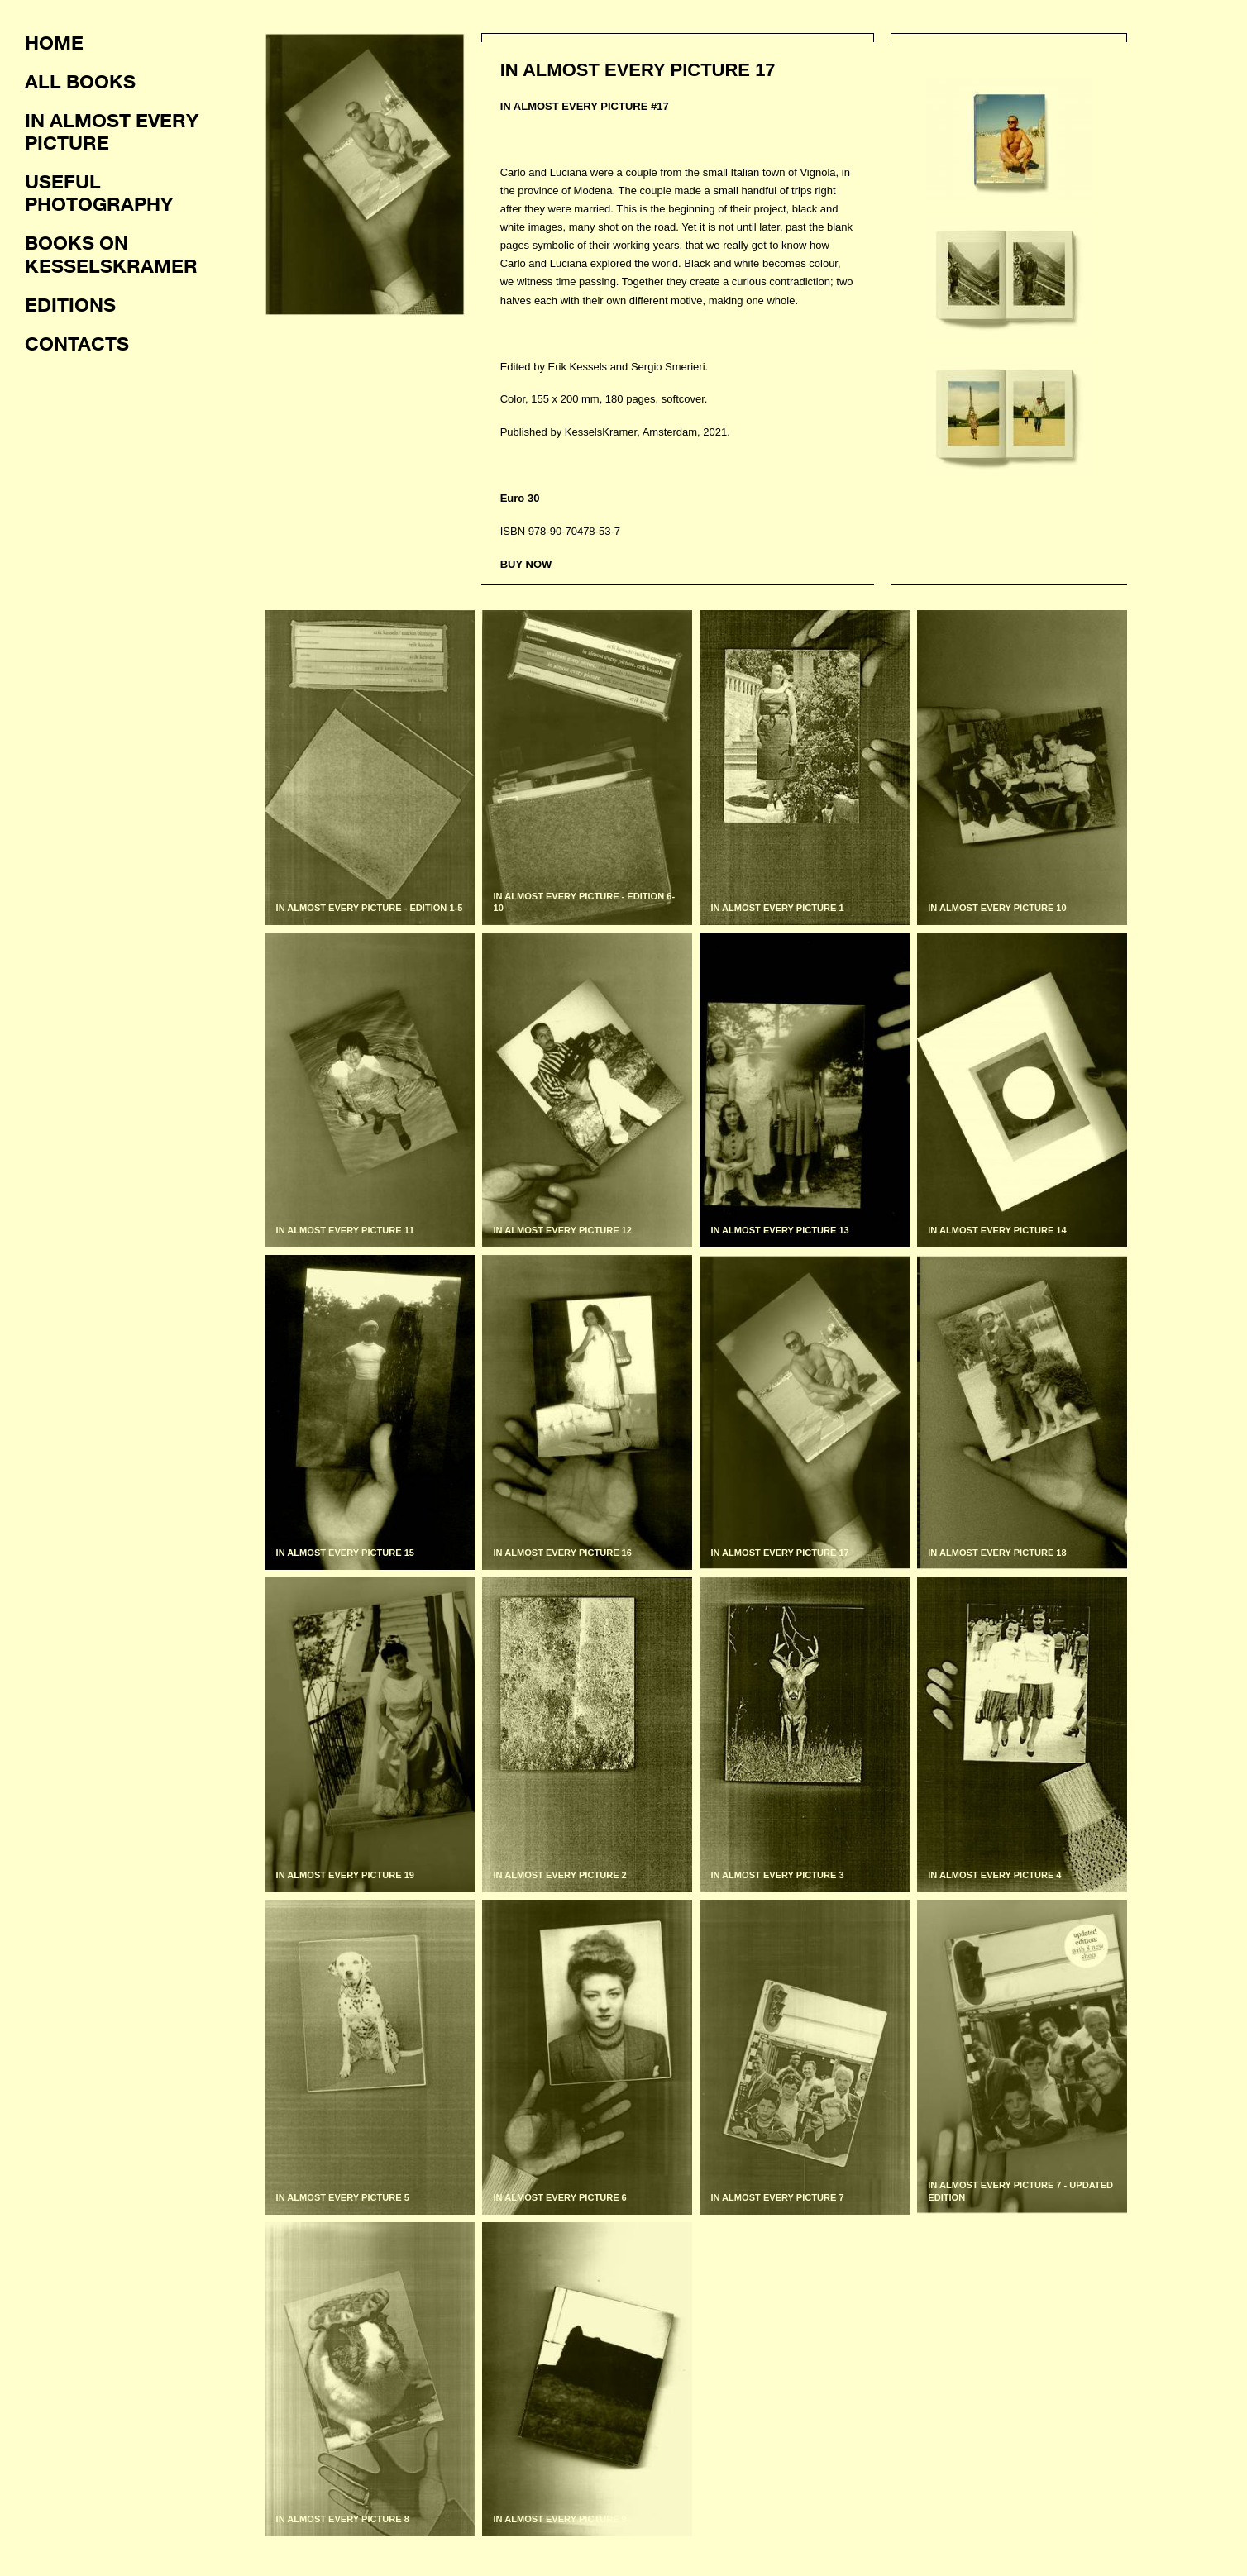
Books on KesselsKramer (111, 253)
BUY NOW (526, 564)
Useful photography (99, 192)
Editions (70, 304)
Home (54, 42)
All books (80, 81)
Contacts (77, 343)
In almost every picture (111, 131)
